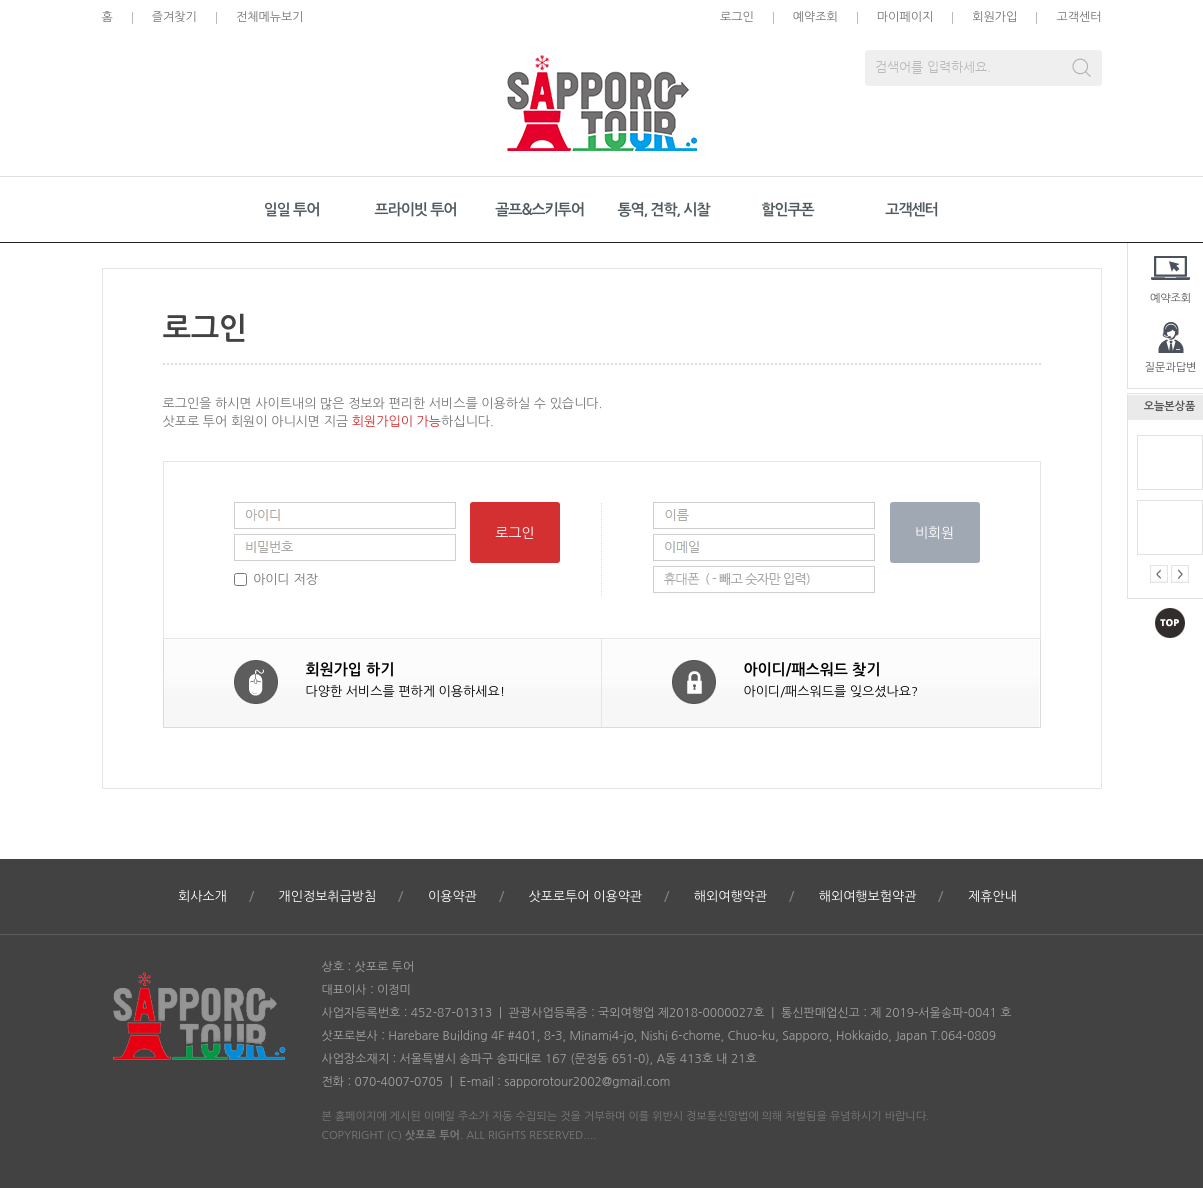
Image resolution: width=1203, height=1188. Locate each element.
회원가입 (994, 17)
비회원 (934, 533)
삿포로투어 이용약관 (585, 896)
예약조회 (815, 17)
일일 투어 (292, 209)
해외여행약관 (730, 896)
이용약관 (452, 896)
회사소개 (202, 896)
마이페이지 (905, 17)
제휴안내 (992, 896)
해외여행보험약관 (868, 896)
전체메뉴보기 (270, 17)
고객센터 (1078, 17)
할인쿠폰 (787, 209)
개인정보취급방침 (328, 896)
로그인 (737, 17)
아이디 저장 (285, 579)
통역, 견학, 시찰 (663, 209)
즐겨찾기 (174, 17)
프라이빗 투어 (416, 209)
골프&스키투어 (539, 209)
